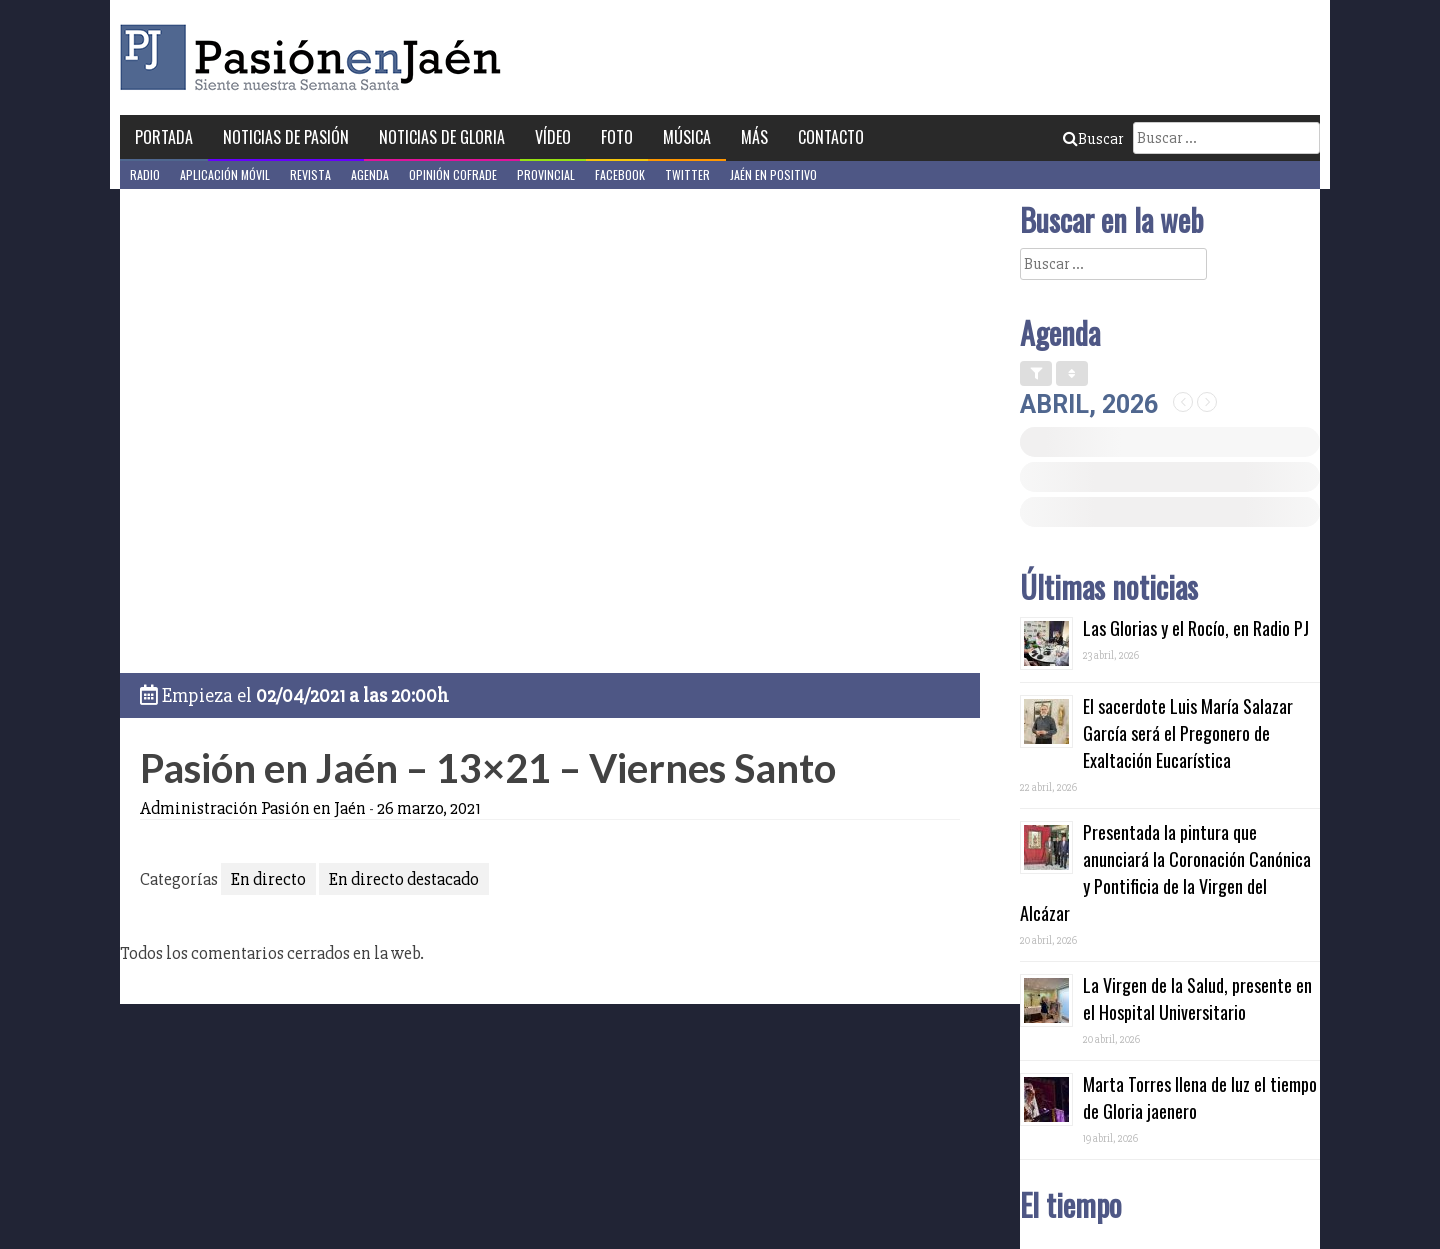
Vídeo (553, 137)
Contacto (831, 137)
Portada (164, 137)
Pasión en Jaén (316, 57)
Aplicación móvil (225, 174)
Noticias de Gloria (442, 137)
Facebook (620, 174)
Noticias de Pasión (286, 137)
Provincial (546, 174)
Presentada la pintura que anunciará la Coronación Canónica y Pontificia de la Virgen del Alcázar (1165, 872)
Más (754, 137)
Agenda (370, 174)
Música (687, 137)
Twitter (687, 174)
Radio (145, 174)
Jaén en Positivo (773, 174)
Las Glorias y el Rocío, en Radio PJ (1196, 628)
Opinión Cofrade (453, 174)
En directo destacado (404, 879)
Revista (310, 174)
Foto (617, 137)
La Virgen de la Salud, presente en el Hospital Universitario (1197, 998)
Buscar (1093, 139)
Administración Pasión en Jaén (253, 808)
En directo (268, 879)
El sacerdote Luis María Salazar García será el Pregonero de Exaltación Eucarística (1188, 733)
